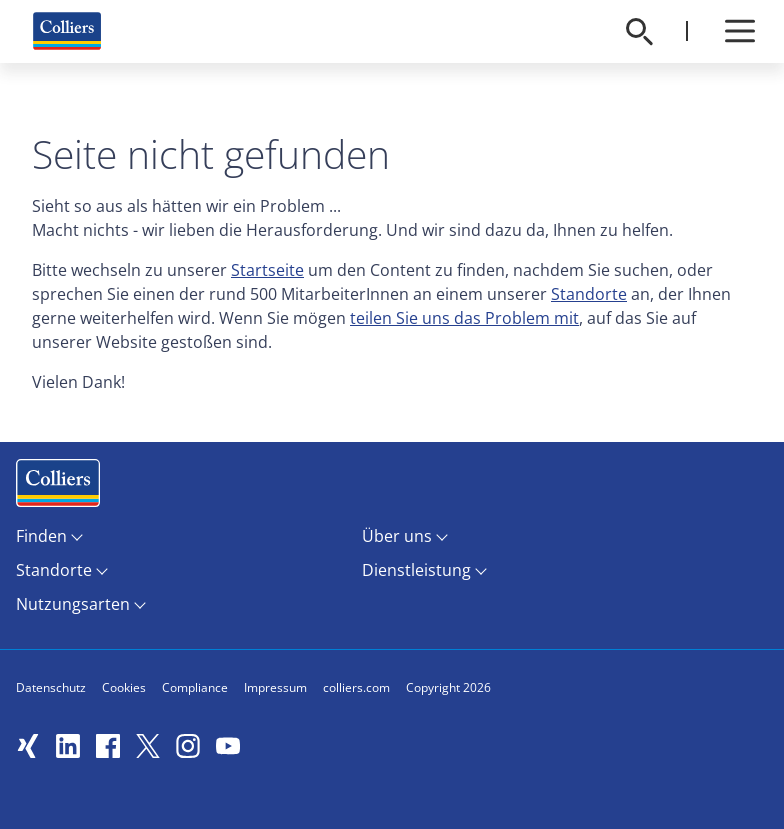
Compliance (195, 687)
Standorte (589, 294)
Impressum (275, 687)
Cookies (124, 687)
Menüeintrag (58, 487)
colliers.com (356, 687)
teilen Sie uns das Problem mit (464, 318)
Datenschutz (51, 687)
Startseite (267, 270)
